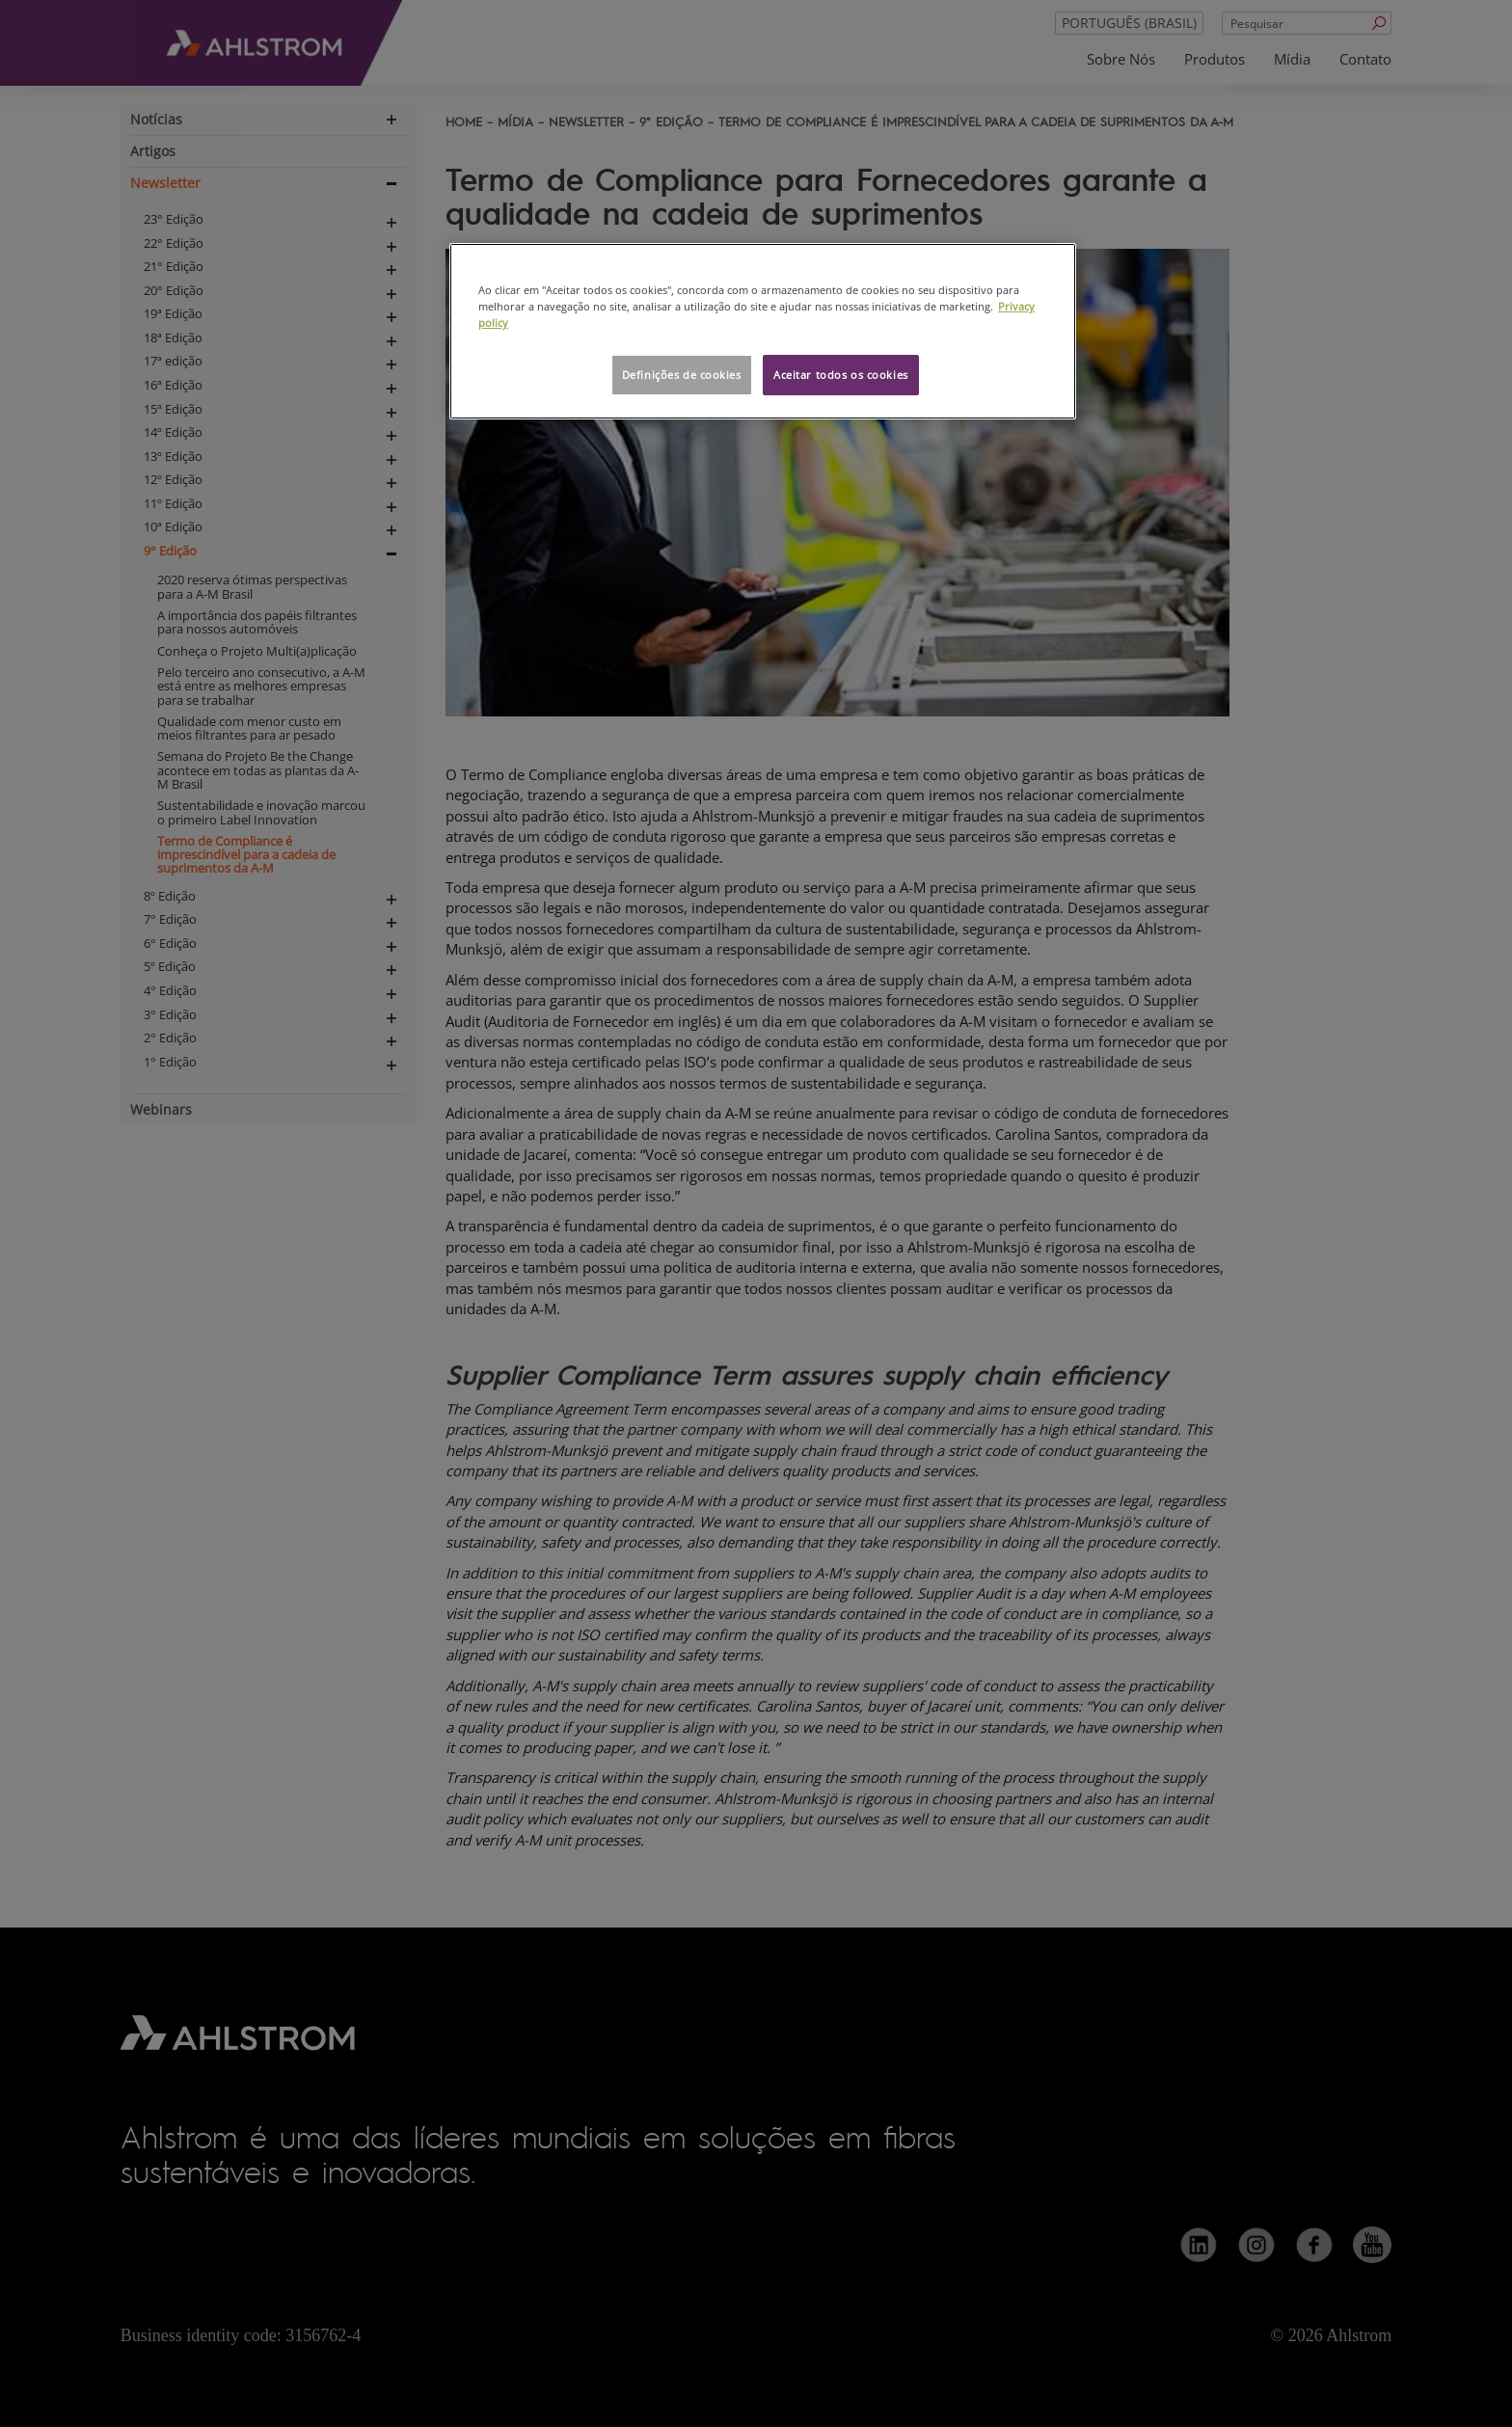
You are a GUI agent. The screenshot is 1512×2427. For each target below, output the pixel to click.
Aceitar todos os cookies (840, 374)
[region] (762, 331)
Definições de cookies (682, 374)
